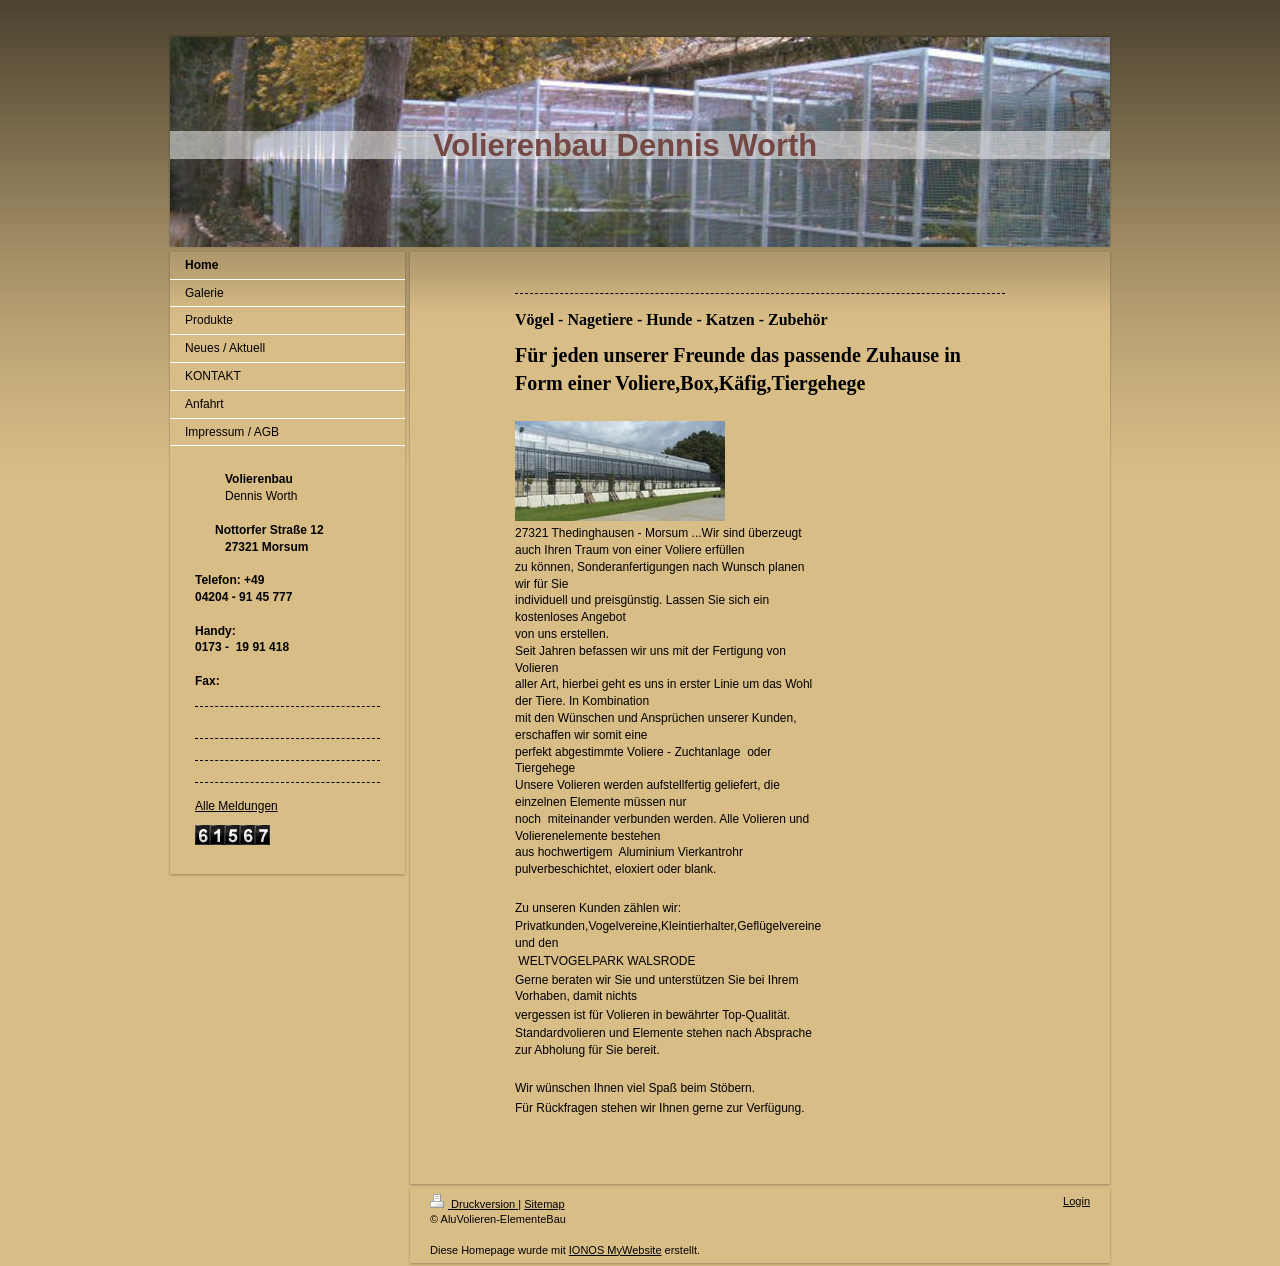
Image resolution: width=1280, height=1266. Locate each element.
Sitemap (544, 1204)
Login (1076, 1201)
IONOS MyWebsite (615, 1250)
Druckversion (474, 1204)
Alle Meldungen (236, 806)
